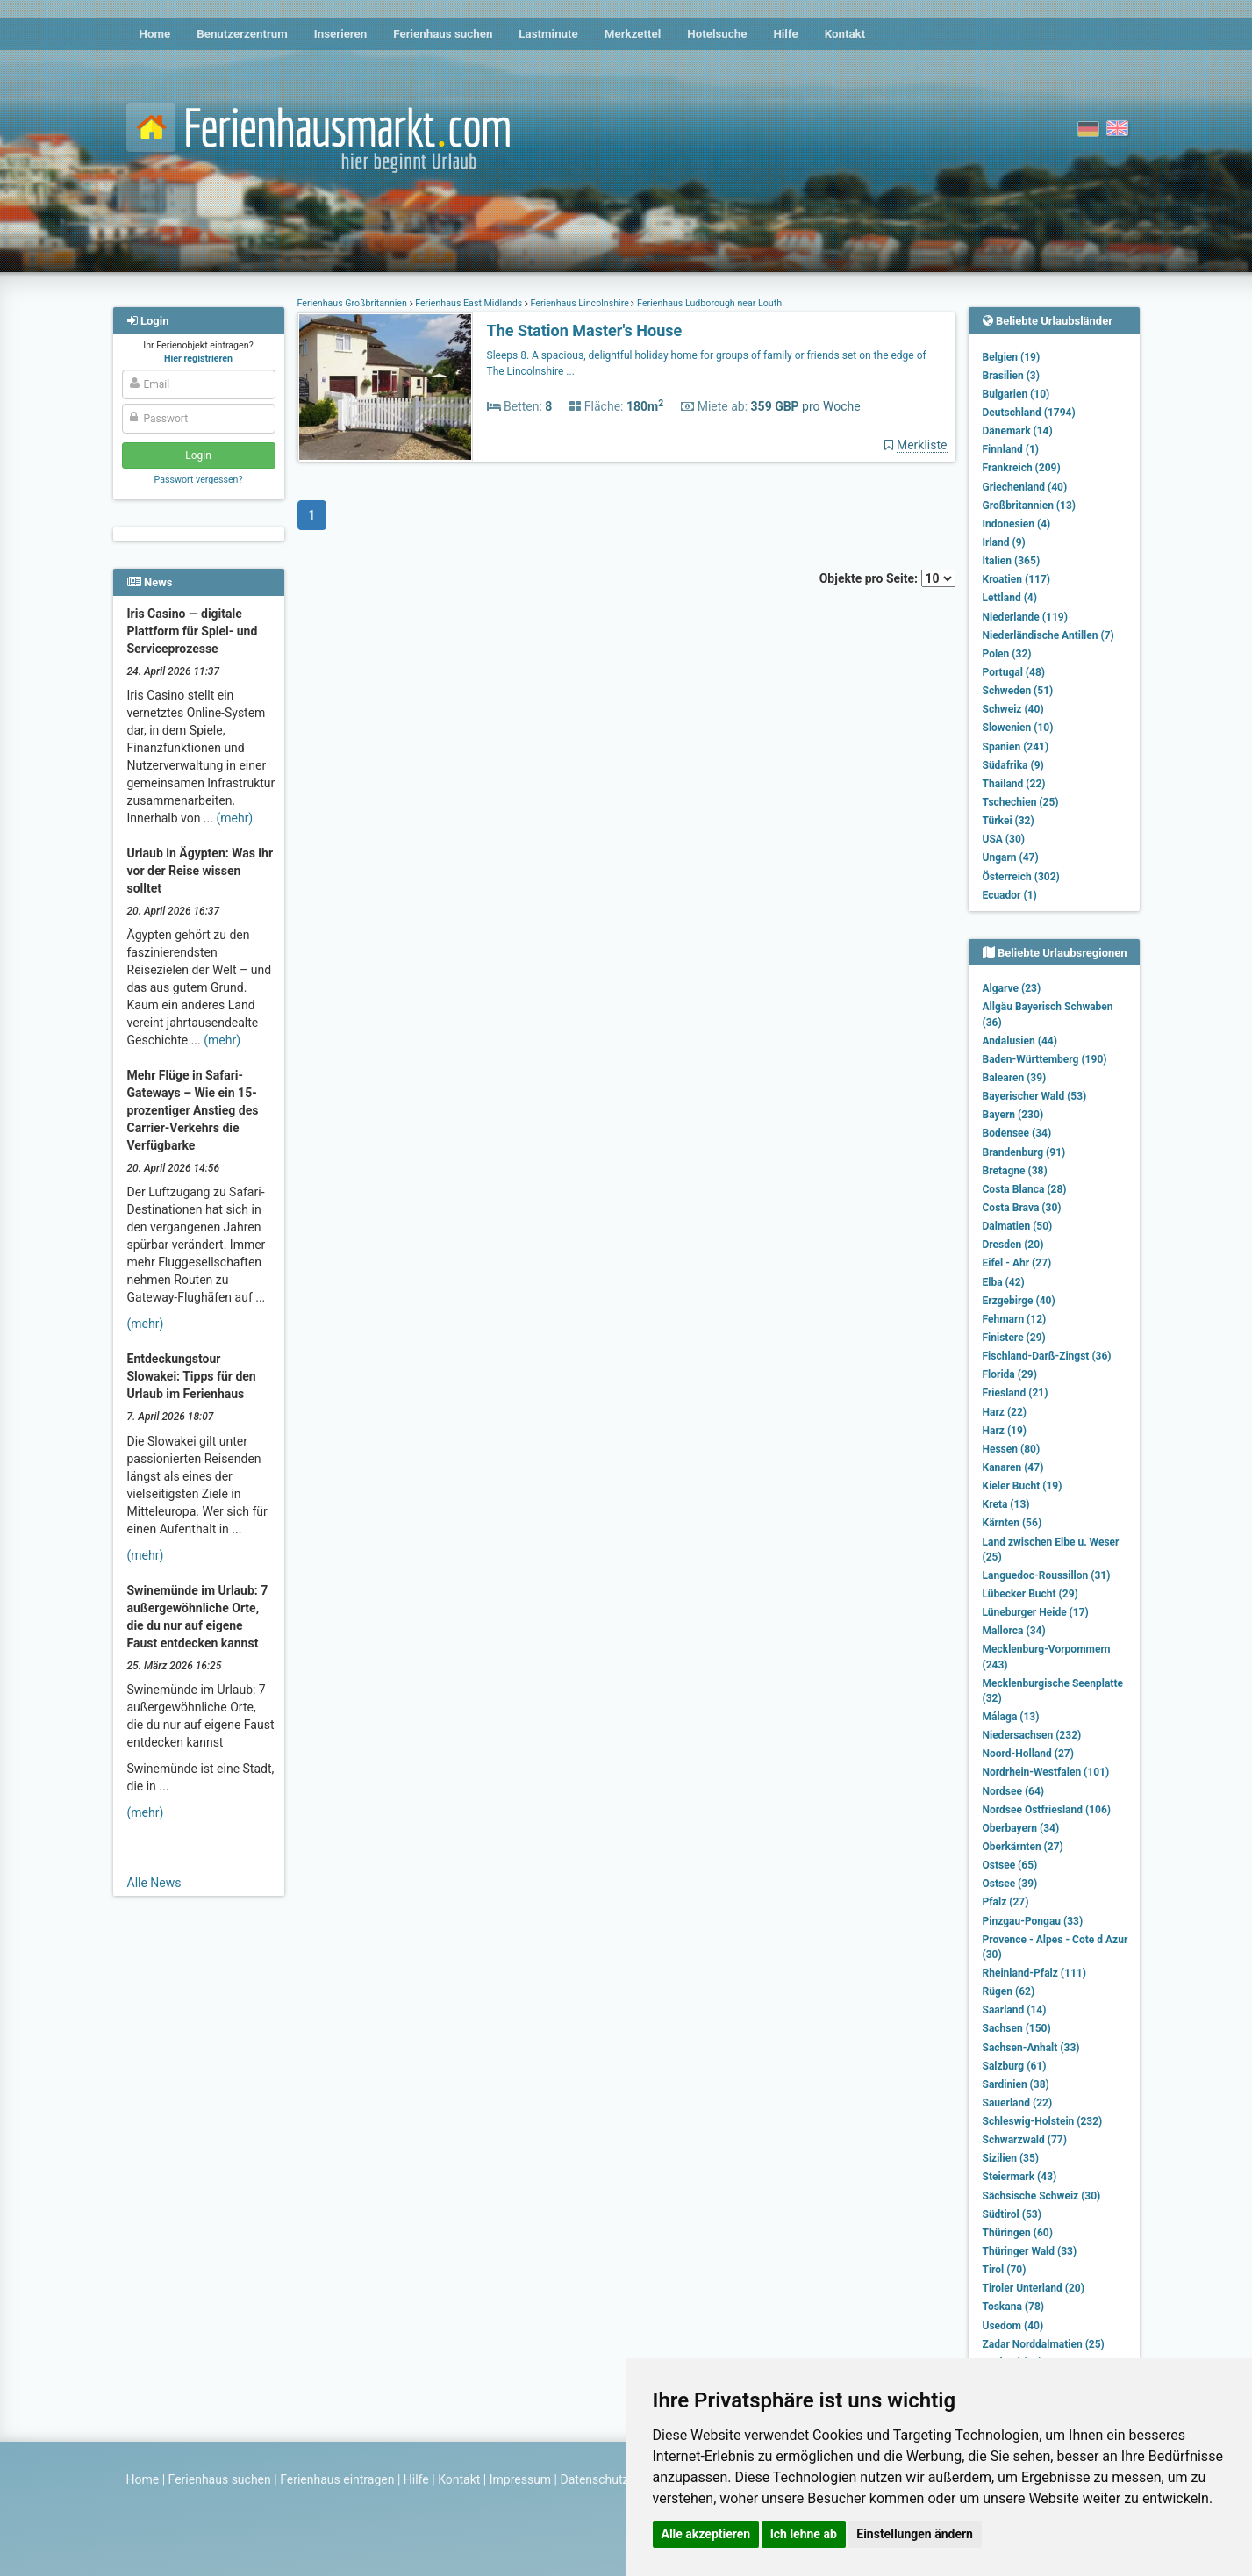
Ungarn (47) (1011, 857)
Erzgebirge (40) (1019, 1301)
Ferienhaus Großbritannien (353, 303)
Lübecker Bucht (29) (1030, 1594)
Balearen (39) (1015, 1078)
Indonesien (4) (1017, 524)
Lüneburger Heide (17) (1036, 1612)
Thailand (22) (1014, 784)
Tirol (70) (1005, 2270)
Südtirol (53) (1012, 2214)
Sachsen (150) (1017, 2028)
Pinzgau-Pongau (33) (1033, 1921)
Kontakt (845, 33)
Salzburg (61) (1015, 2066)
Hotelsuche (717, 33)
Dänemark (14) (1018, 431)
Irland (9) (1004, 542)
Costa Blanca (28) (1025, 1189)
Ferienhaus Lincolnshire (580, 303)
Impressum (520, 2479)
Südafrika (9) (1013, 765)
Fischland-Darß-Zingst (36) (1047, 1356)
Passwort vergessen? (198, 479)
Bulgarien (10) (1016, 394)
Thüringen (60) (1018, 2233)
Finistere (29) (1014, 1337)
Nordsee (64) (1014, 1791)
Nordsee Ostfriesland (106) (1047, 1810)
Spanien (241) (1016, 747)
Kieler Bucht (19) (1022, 1486)
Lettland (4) (1010, 598)
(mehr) (234, 818)
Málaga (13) (1011, 1717)
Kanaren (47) (1013, 1467)
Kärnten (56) (1012, 1523)
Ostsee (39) (1010, 1883)
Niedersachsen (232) (1032, 1735)
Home (155, 33)
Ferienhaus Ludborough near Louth (708, 303)
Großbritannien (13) (1030, 505)
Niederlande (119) (1025, 617)
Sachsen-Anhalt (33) (1031, 2047)
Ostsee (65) (1010, 1865)
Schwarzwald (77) (1025, 2140)
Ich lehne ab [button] (803, 2534)
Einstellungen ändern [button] (914, 2534)
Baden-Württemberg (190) (1045, 1059)
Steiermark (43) (1020, 2177)
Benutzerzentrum (242, 33)
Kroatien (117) (1017, 579)
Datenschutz (595, 2479)
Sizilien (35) (1011, 2158)
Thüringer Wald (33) (1030, 2251)
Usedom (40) (1013, 2326)
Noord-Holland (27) (1028, 1753)
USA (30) (1004, 839)
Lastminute (548, 33)
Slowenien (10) (1018, 727)
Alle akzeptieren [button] (706, 2534)
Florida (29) (1010, 1374)
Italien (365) (1012, 561)
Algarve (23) (1012, 988)
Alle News (154, 1883)
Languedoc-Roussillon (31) (1047, 1575)
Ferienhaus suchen (442, 33)
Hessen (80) (1012, 1449)
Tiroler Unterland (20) (1033, 2288)
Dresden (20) (1013, 1244)
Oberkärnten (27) (1023, 1847)
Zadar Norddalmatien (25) (1044, 2344)
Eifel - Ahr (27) (1017, 1263)
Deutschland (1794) (1029, 412)
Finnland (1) (1011, 449)
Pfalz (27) (1006, 1902)
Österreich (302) (1021, 877)
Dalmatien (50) (1018, 1226)
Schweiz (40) (1013, 709)
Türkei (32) (1008, 820)
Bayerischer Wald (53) (1035, 1096)
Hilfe (785, 33)
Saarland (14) (1015, 2010)
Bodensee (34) (1017, 1133)
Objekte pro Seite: (887, 578)
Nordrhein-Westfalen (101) (1046, 1772)
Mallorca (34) (1014, 1631)
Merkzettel (633, 33)
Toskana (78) (1014, 2306)
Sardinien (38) (1016, 2084)
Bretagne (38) (1015, 1171)
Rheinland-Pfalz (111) (1034, 1973)
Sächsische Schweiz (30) (1042, 2196)
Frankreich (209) (1022, 468)
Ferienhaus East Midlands (469, 303)
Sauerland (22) (1018, 2103)
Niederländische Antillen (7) (1048, 635)
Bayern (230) (1013, 1115)
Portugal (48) (1014, 672)
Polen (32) (1007, 654)
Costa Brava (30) (1022, 1208)
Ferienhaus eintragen (337, 2479)
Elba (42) (1004, 1282)
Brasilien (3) (1011, 376)
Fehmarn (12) (1015, 1319)
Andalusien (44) (1020, 1041)
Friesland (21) (1015, 1393)
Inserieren (340, 33)
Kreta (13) (1006, 1504)
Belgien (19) (1012, 357)
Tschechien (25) (1021, 802)
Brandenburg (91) (1024, 1152)
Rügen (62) (1009, 1991)
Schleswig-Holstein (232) (1043, 2121)
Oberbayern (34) (1021, 1828)
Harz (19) (1005, 1430)
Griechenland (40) (1025, 487)
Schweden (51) (1018, 691)
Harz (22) (1005, 1412)
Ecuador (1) (1010, 895)
